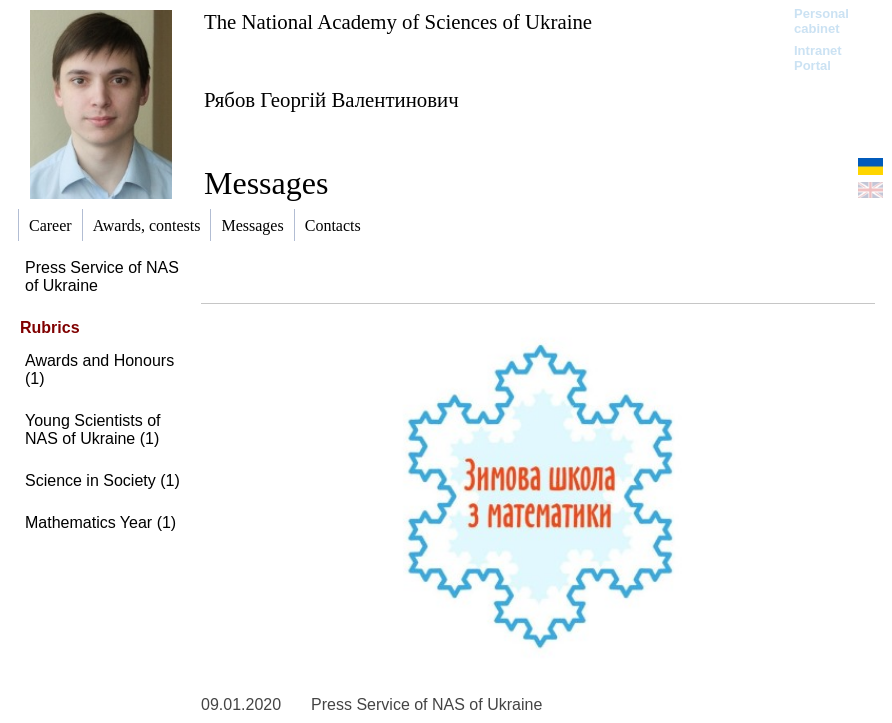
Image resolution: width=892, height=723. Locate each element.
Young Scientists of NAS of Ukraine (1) (93, 429)
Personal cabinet (821, 21)
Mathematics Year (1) (100, 522)
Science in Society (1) (102, 480)
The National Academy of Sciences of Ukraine (398, 21)
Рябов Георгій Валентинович (331, 99)
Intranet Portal (818, 58)
